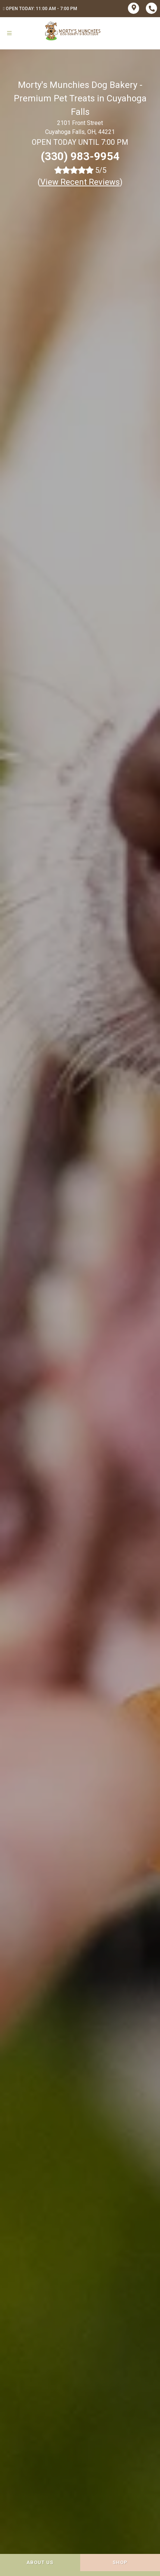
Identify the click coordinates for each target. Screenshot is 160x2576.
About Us (39, 2562)
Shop (120, 2562)
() (80, 182)
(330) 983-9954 (80, 156)
